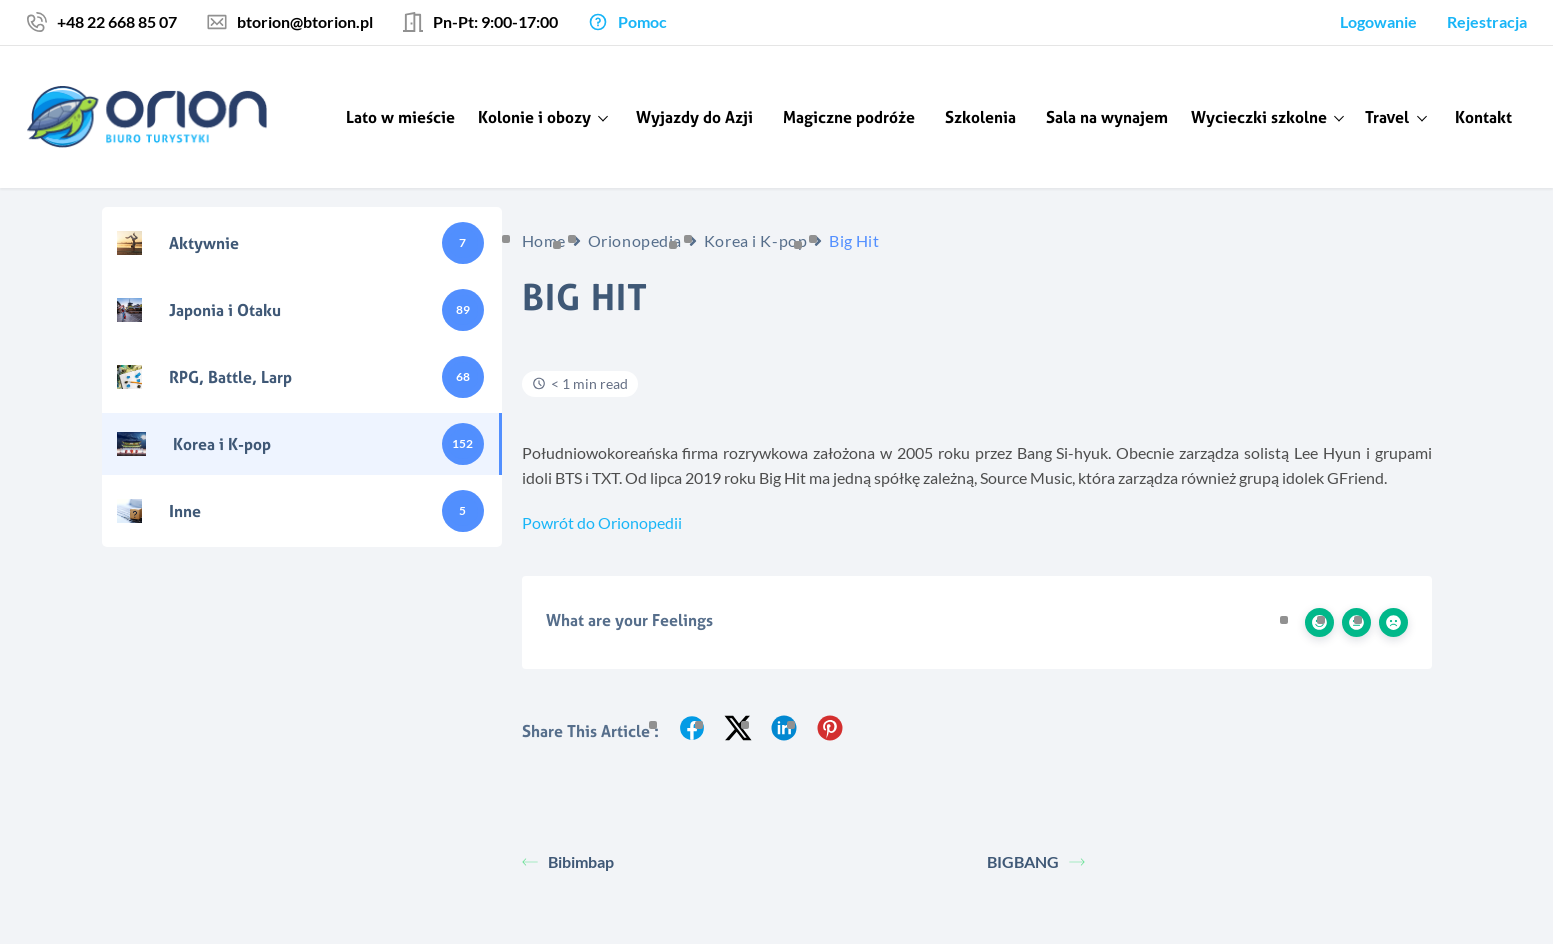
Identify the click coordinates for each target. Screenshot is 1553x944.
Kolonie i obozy (534, 117)
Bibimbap (568, 861)
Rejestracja (1487, 21)
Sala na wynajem (1107, 117)
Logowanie (1378, 21)
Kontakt (1483, 117)
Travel (1387, 117)
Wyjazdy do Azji (694, 117)
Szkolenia (980, 117)
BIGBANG (1036, 861)
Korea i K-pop (755, 240)
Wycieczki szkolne (1259, 117)
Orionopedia (635, 240)
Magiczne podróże (849, 117)
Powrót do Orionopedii (602, 522)
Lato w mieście (400, 117)
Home (544, 240)
